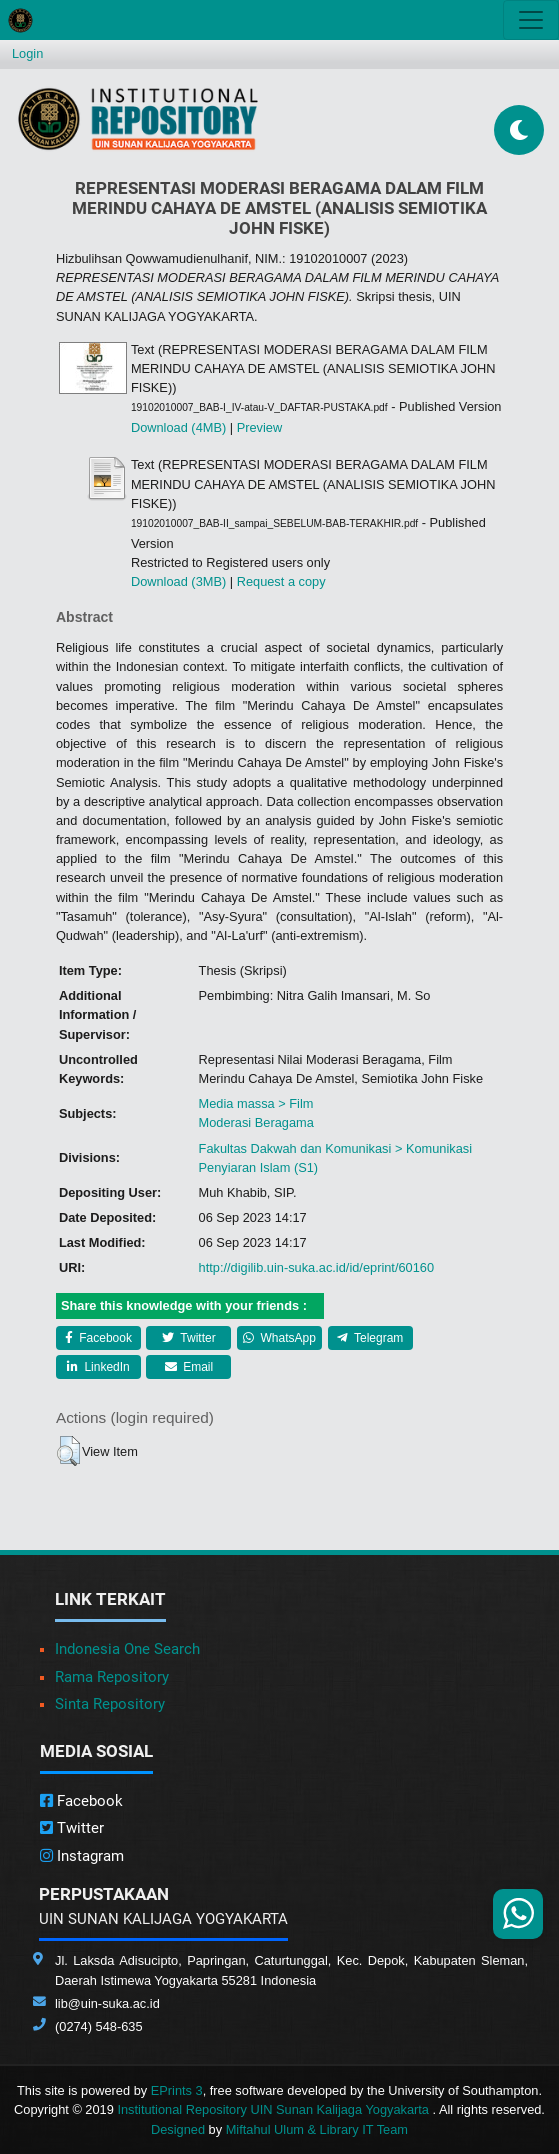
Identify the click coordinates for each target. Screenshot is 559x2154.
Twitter (188, 1338)
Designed (178, 2129)
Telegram (370, 1338)
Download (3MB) (178, 581)
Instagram (82, 1856)
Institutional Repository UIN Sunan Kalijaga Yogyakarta (274, 2109)
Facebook (98, 1338)
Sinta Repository (110, 1704)
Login (27, 53)
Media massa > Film (256, 1103)
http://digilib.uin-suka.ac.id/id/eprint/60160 (316, 1267)
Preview (260, 427)
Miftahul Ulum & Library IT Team (317, 2129)
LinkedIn (98, 1367)
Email (189, 1367)
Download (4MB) (178, 427)
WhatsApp (279, 1338)
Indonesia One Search (127, 1649)
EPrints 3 (177, 2090)
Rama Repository (112, 1677)
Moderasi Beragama (256, 1122)
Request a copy (281, 581)
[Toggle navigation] (531, 20)
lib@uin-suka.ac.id (107, 2003)
